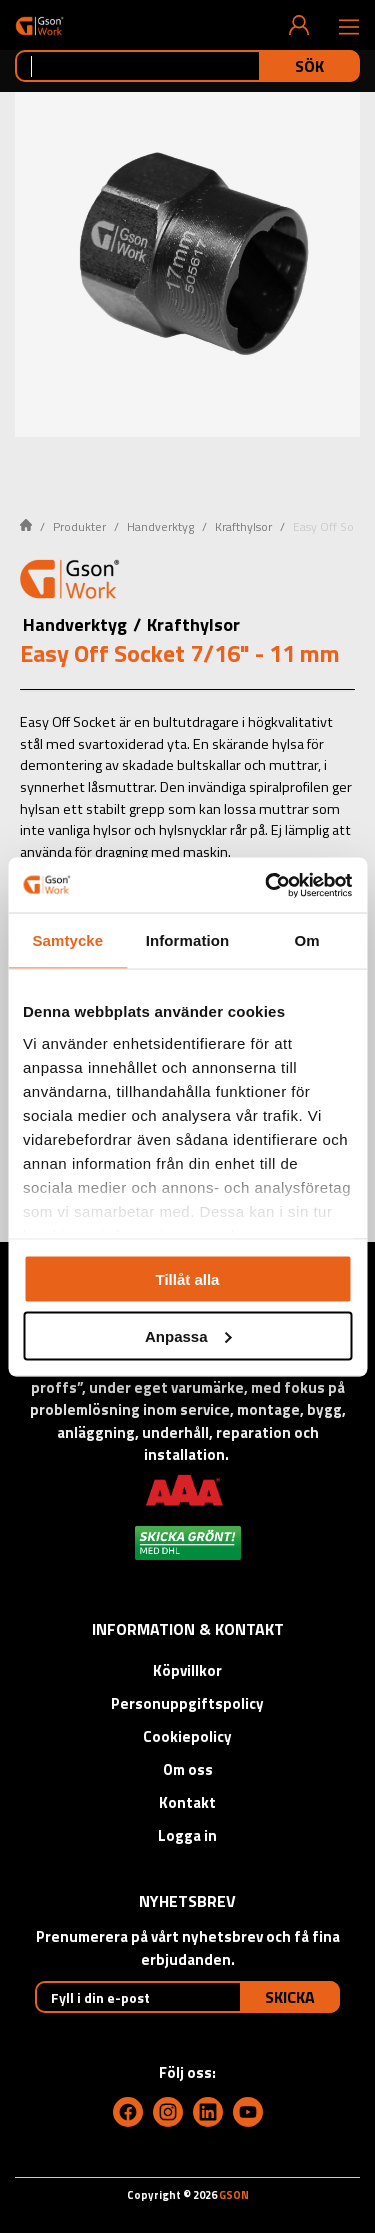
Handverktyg (160, 526)
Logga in (187, 1835)
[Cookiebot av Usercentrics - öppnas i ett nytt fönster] (267, 885)
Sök (309, 66)
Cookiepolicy (187, 1736)
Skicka (290, 1997)
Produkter (79, 526)
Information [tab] (188, 940)
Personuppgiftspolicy (187, 1703)
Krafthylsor (243, 526)
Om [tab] (307, 940)
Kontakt (187, 1802)
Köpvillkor (187, 1670)
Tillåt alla (188, 1279)
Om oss (188, 1769)
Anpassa (188, 1335)
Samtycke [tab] (67, 940)
